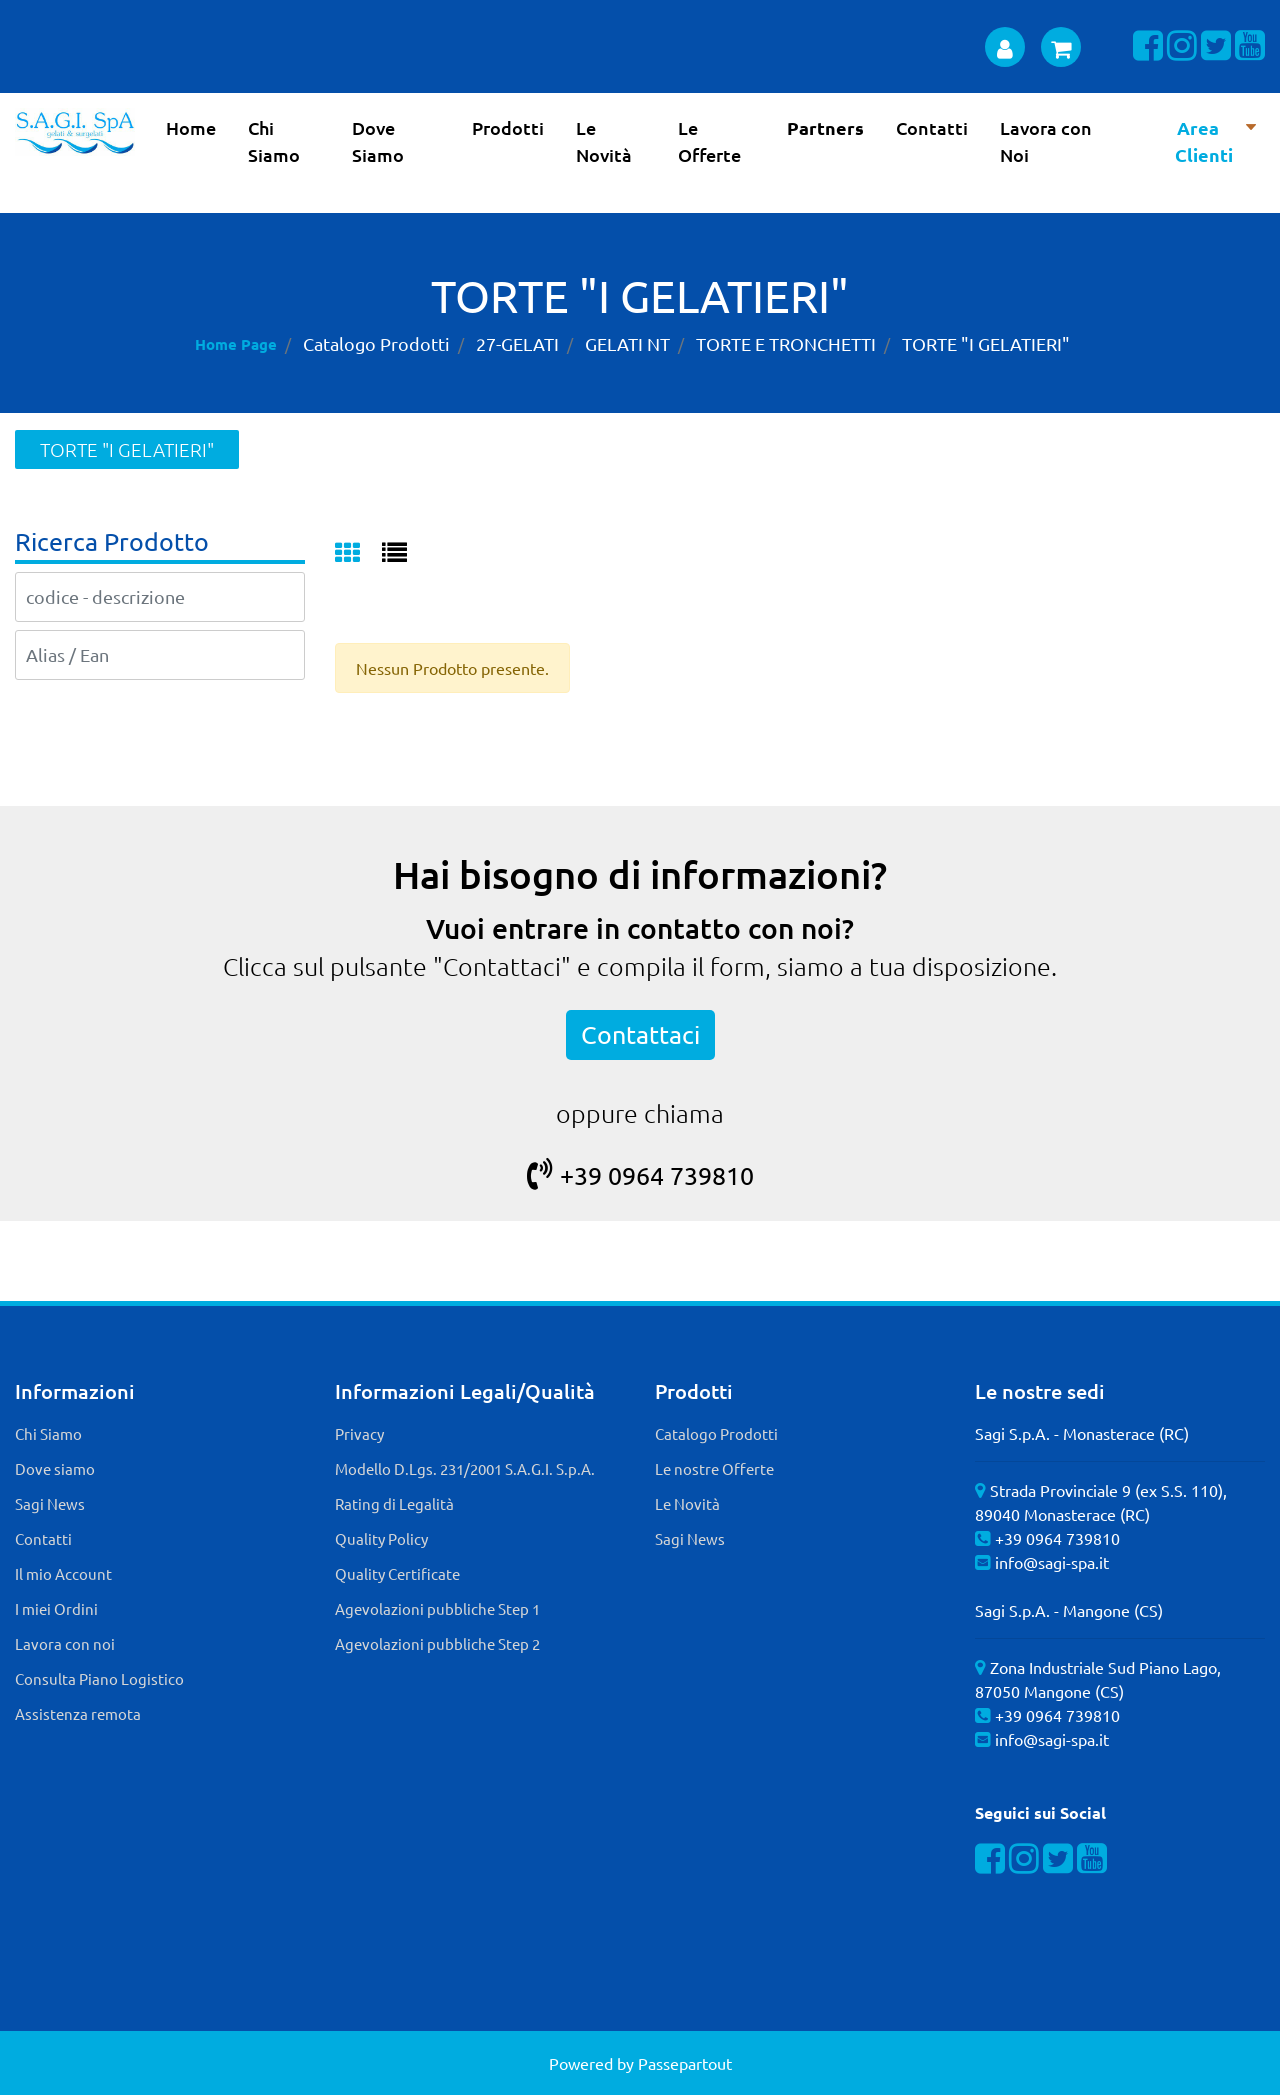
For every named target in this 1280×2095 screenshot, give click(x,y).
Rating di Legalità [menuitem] (394, 1503)
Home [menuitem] (191, 127)
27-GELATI (517, 343)
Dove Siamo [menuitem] (378, 141)
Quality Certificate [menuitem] (397, 1573)
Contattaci (640, 1034)
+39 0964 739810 (640, 1175)
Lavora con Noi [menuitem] (1046, 141)
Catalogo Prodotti (376, 343)
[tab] (358, 554)
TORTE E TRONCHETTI (786, 343)
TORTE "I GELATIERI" (986, 343)
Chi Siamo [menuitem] (274, 141)
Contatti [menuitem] (932, 127)
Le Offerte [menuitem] (709, 141)
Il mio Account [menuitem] (63, 1573)
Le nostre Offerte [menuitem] (714, 1468)
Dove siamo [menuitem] (55, 1468)
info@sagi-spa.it (1052, 1562)
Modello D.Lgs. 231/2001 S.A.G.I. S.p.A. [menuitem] (465, 1468)
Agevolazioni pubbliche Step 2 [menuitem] (437, 1643)
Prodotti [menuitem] (508, 127)
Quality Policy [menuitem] (381, 1538)
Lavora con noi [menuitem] (65, 1643)
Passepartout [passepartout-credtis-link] (685, 2063)
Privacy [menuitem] (359, 1433)
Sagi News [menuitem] (50, 1503)
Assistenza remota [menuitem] (78, 1713)
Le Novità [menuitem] (604, 141)
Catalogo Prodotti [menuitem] (716, 1433)
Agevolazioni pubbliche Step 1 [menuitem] (437, 1608)
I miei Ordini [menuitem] (56, 1608)
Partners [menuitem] (825, 127)
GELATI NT (627, 343)
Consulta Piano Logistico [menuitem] (99, 1678)
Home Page (236, 344)
